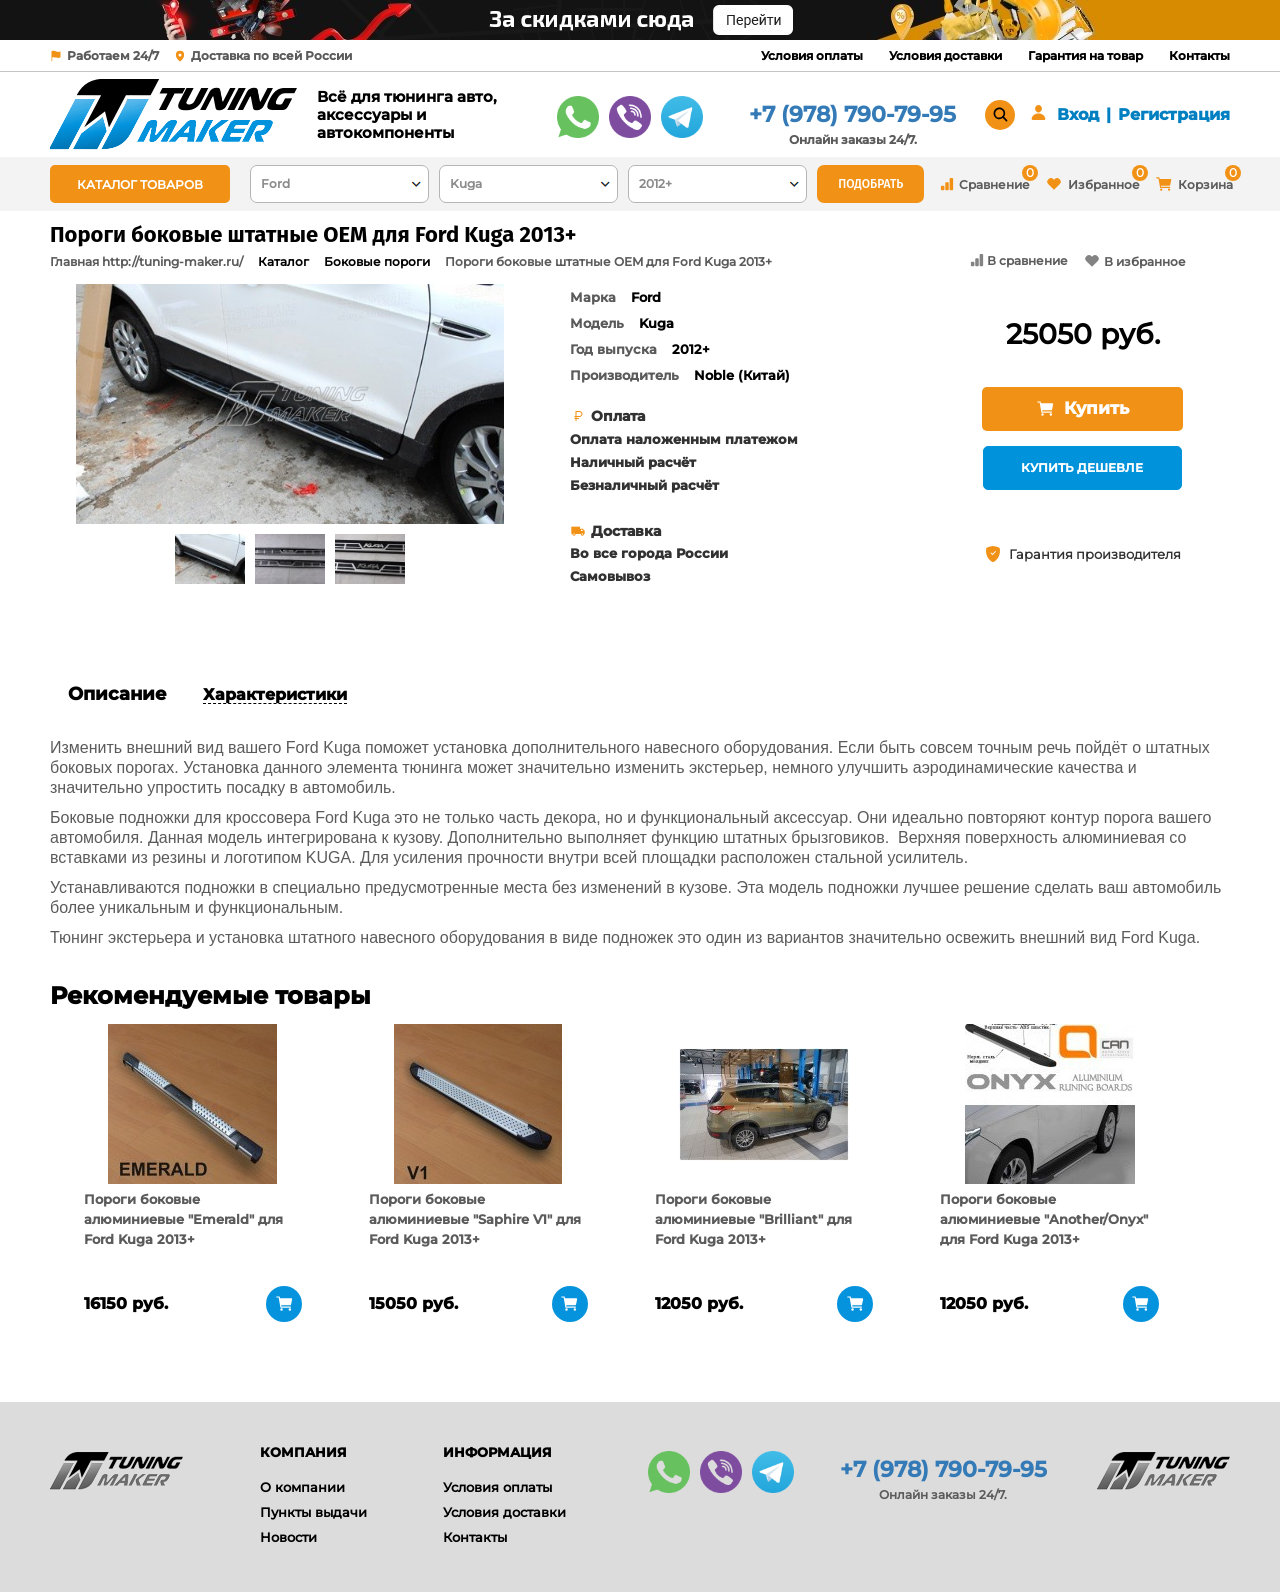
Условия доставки (945, 55)
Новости (288, 1537)
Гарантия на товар (1085, 55)
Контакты (1199, 55)
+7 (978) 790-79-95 (852, 114)
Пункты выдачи (313, 1512)
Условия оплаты (812, 55)
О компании (302, 1487)
